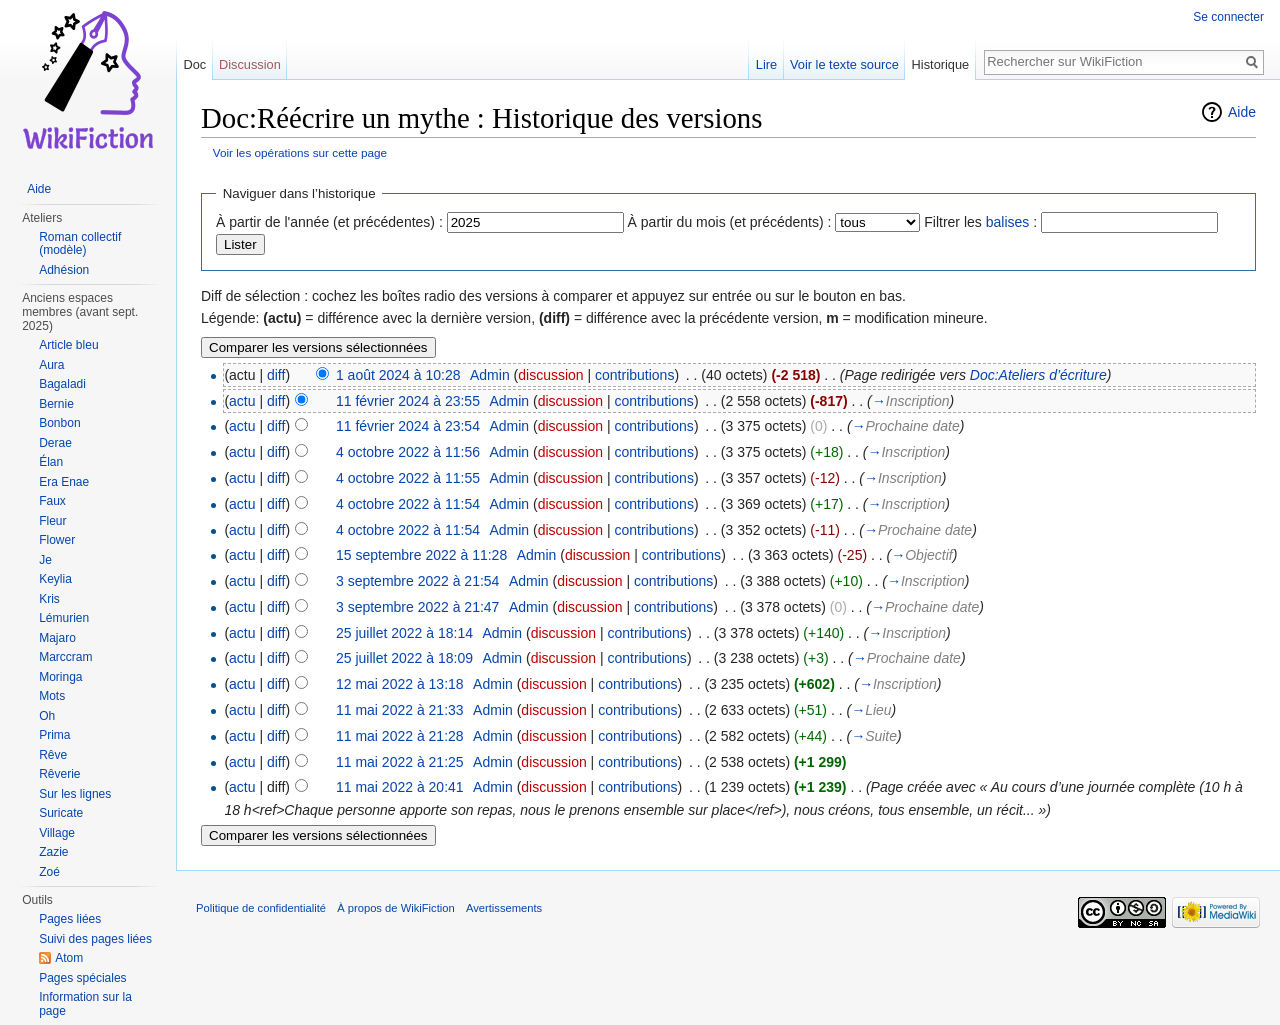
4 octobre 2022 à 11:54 (408, 504)
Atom (69, 958)
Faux (52, 501)
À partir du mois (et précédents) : (730, 222)
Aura (51, 365)
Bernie (56, 404)
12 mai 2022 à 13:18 (400, 684)
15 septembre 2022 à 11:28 (421, 555)
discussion (550, 375)
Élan (51, 462)
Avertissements (504, 908)
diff (276, 375)
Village (57, 833)
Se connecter (1228, 17)
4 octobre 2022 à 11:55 (408, 478)
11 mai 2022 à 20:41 (400, 787)
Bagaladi (62, 384)
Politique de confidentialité (261, 908)
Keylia (55, 579)
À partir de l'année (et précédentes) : (329, 222)
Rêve (53, 755)
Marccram (65, 657)
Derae (55, 443)
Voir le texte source (844, 64)
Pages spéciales (82, 978)
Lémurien (64, 618)
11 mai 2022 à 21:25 (400, 762)
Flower (57, 540)
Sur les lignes (75, 794)
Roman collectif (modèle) (80, 244)
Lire (766, 64)
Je (45, 560)
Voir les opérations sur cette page (300, 152)
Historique (941, 64)
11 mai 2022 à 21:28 (400, 736)
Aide (1242, 112)
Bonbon (59, 423)
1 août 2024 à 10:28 (398, 375)
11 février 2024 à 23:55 (408, 401)
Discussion (250, 64)
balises (1008, 222)
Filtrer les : (980, 222)
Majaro (57, 638)
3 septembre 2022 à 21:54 (417, 581)
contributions (634, 375)
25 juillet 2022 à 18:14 (404, 633)
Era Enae (64, 482)
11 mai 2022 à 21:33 (400, 710)
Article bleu (68, 345)
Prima (54, 735)
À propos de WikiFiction (396, 908)
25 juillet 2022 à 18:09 (404, 658)
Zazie (53, 852)
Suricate (61, 813)
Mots (52, 696)
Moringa (60, 677)
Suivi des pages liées (95, 939)
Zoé (49, 872)
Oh (47, 716)
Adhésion (64, 270)
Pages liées (70, 919)
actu (242, 401)
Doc (194, 64)
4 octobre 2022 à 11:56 (408, 452)
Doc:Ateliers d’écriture (1038, 375)
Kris (49, 599)
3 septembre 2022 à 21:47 (417, 607)
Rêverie (59, 774)
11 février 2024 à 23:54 (408, 426)
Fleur (52, 521)
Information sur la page (85, 1004)
